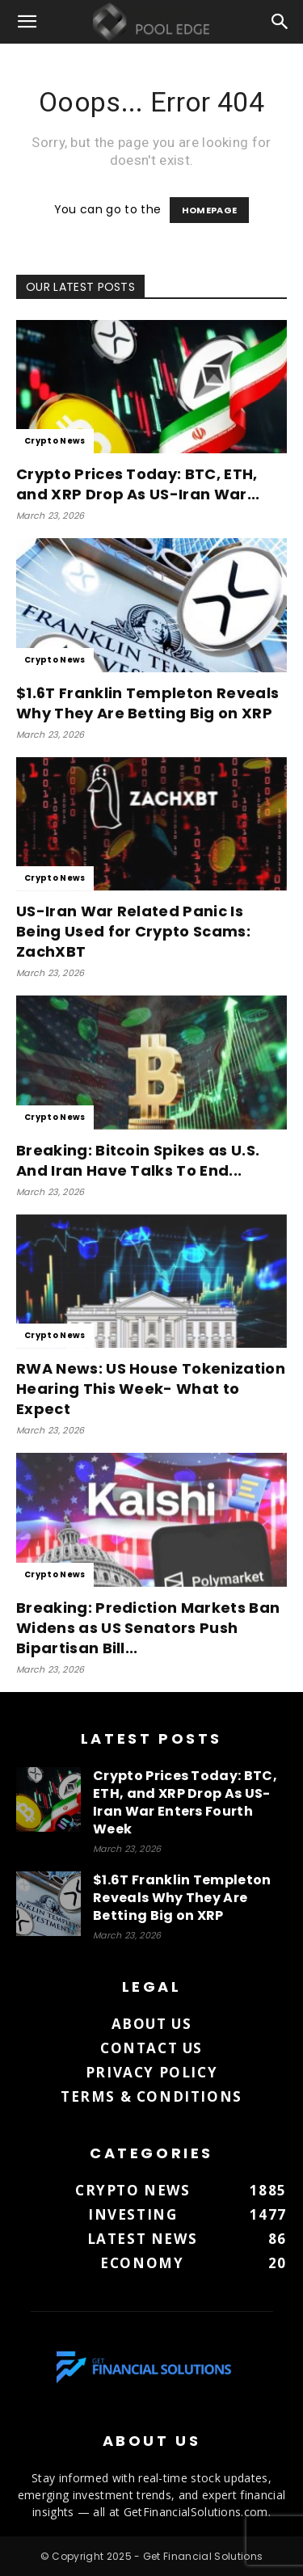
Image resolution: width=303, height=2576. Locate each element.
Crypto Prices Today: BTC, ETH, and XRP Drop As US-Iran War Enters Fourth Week (185, 1802)
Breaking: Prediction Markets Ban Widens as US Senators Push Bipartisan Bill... (148, 1627)
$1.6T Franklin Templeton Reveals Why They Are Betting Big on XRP (147, 703)
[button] (27, 22)
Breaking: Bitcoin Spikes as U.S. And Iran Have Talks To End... (137, 1160)
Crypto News (55, 441)
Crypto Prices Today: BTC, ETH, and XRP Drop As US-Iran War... (138, 484)
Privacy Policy (151, 2072)
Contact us (151, 2048)
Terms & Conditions (151, 2096)
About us (152, 2023)
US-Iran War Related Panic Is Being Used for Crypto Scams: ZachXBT (133, 931)
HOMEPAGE (210, 210)
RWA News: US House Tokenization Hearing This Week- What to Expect (150, 1388)
